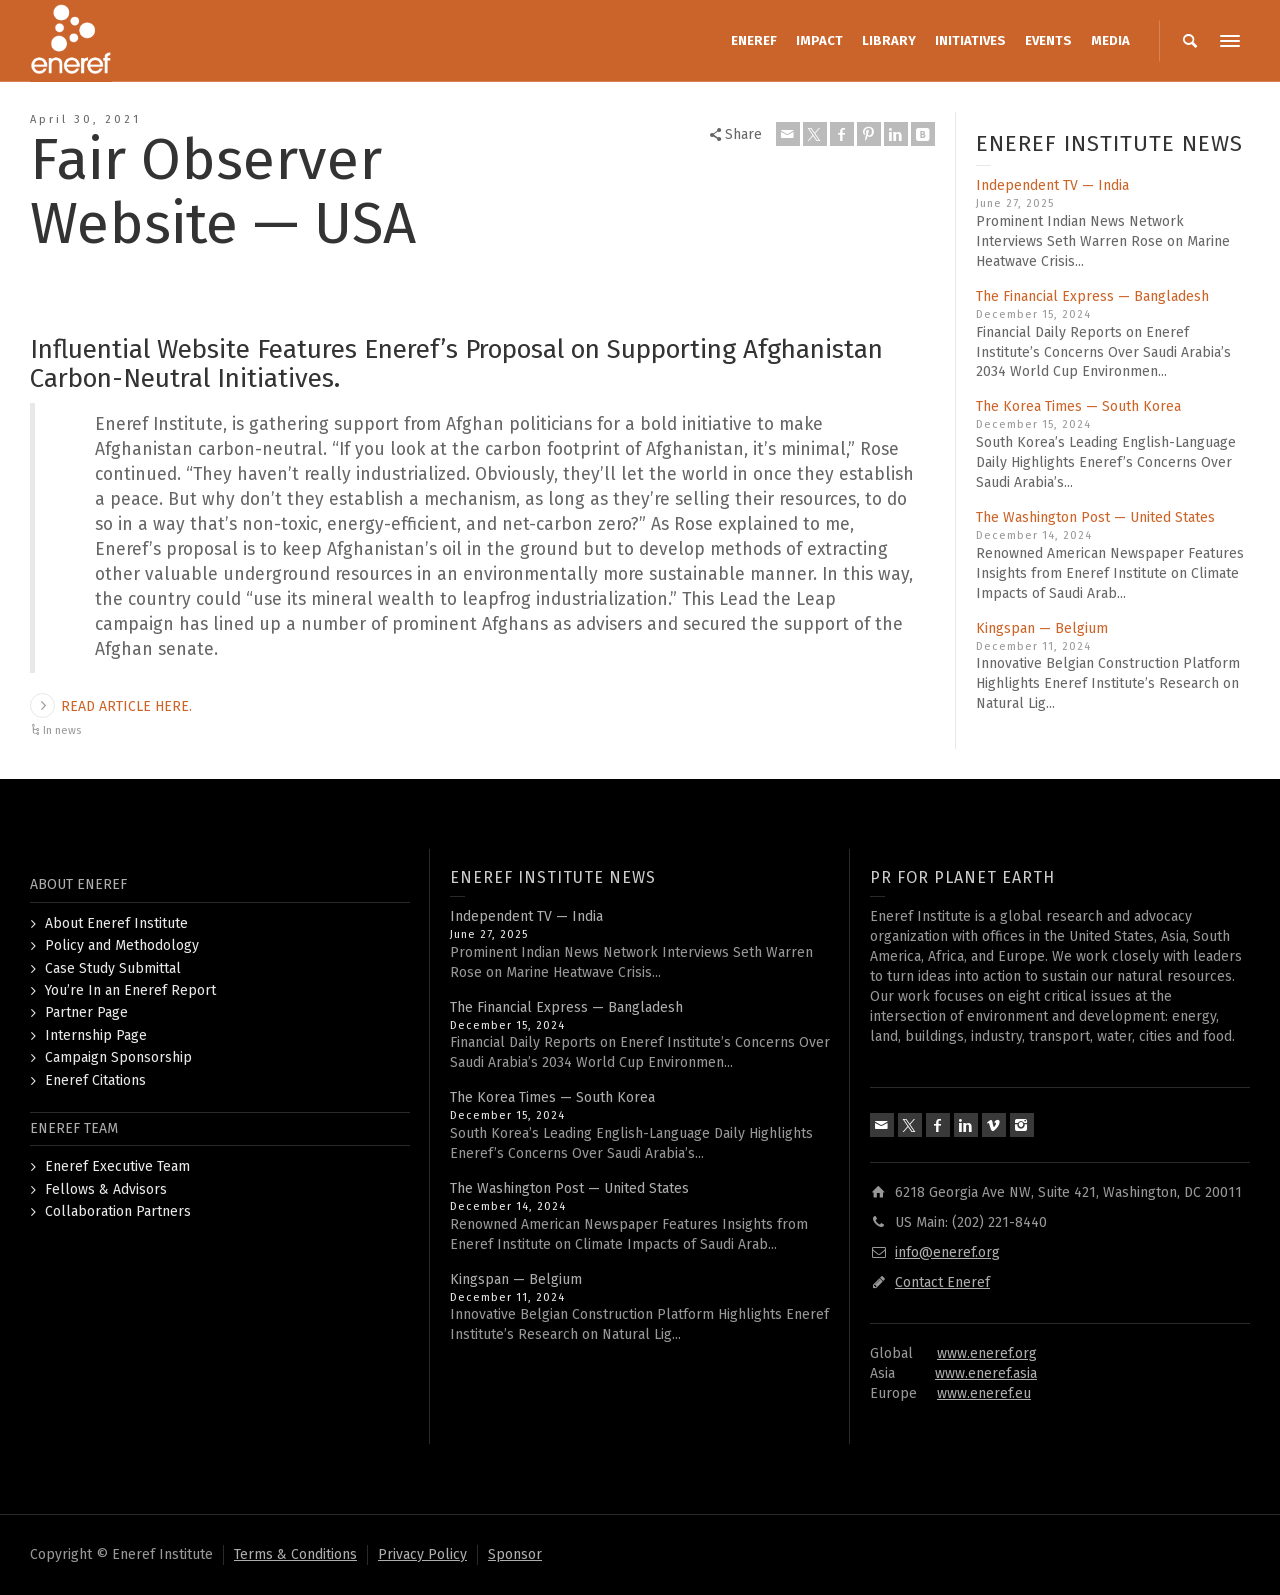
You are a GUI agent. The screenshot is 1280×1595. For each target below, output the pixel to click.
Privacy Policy (422, 1554)
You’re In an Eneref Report (130, 990)
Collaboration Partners (118, 1211)
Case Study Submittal (113, 968)
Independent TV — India (1052, 185)
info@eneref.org (947, 1252)
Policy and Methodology (122, 945)
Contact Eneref (942, 1282)
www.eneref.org (987, 1353)
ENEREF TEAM (74, 1128)
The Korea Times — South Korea (1078, 406)
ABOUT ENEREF (78, 884)
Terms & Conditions (295, 1554)
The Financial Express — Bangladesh (1092, 296)
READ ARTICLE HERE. (126, 706)
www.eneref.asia (986, 1373)
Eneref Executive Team (117, 1166)
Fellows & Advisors (106, 1189)
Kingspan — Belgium (1042, 628)
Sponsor (515, 1554)
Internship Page (96, 1035)
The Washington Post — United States (1095, 517)
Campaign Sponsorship (118, 1057)
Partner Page (86, 1012)
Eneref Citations (95, 1080)
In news (62, 730)
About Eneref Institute (116, 923)
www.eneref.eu (984, 1393)
